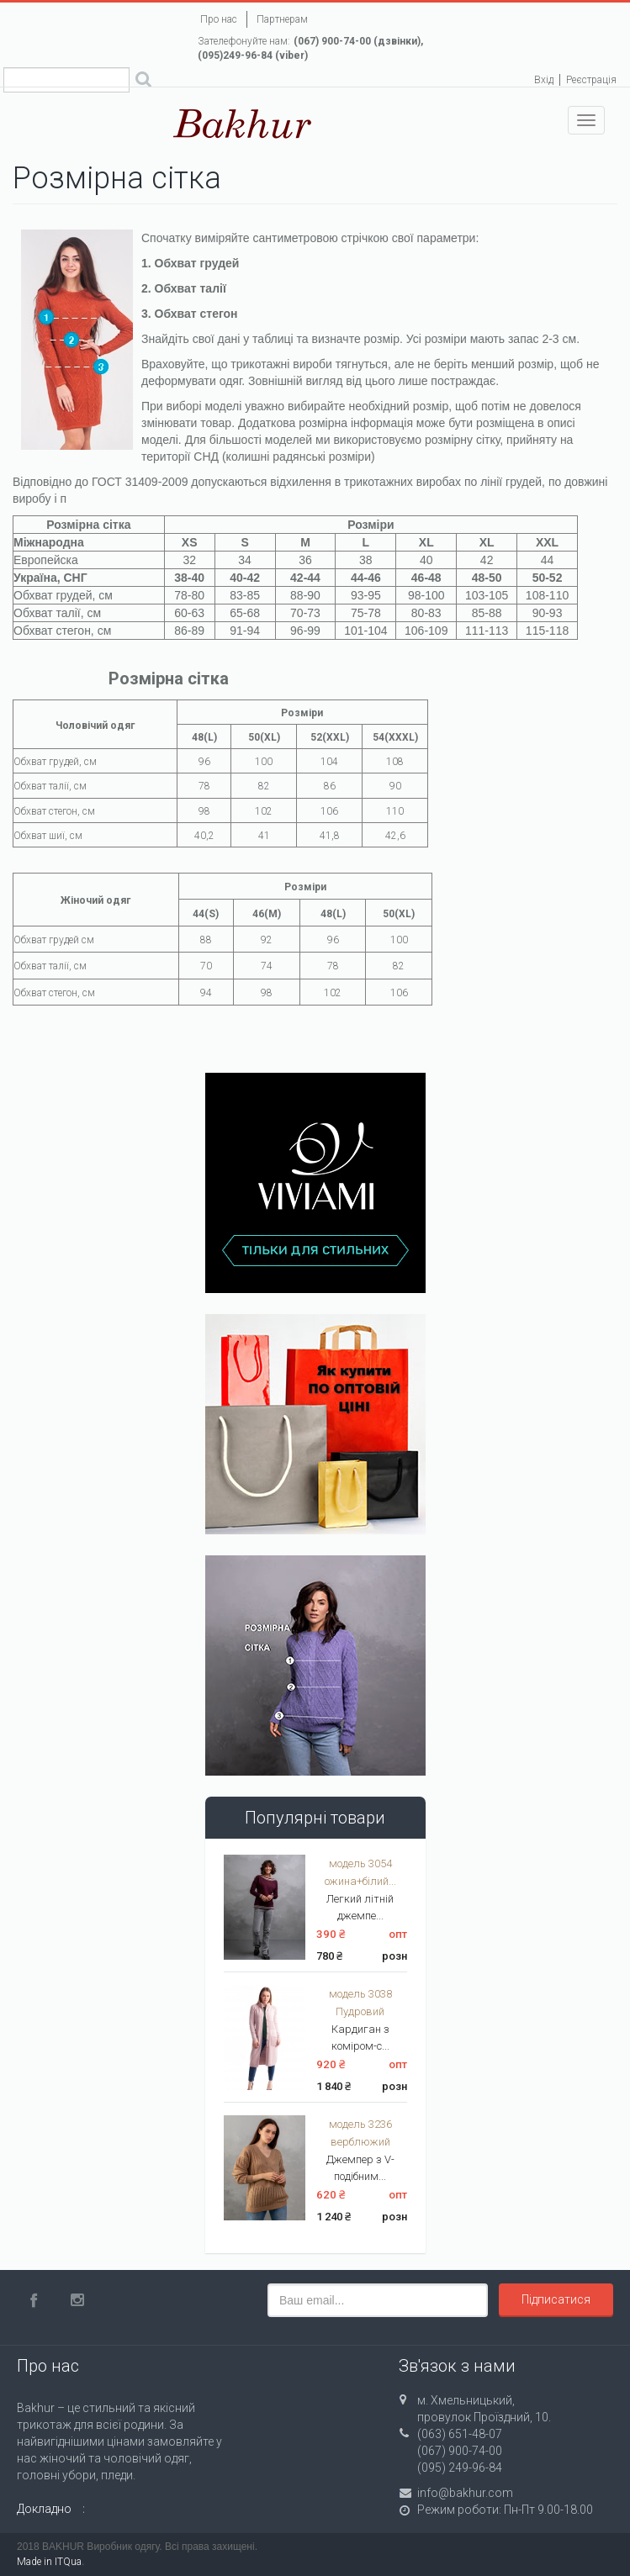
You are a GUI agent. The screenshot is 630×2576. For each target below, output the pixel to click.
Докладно (44, 2508)
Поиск (143, 81)
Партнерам (282, 19)
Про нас (218, 19)
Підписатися (555, 2299)
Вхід (543, 80)
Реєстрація (591, 80)
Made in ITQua (49, 2562)
